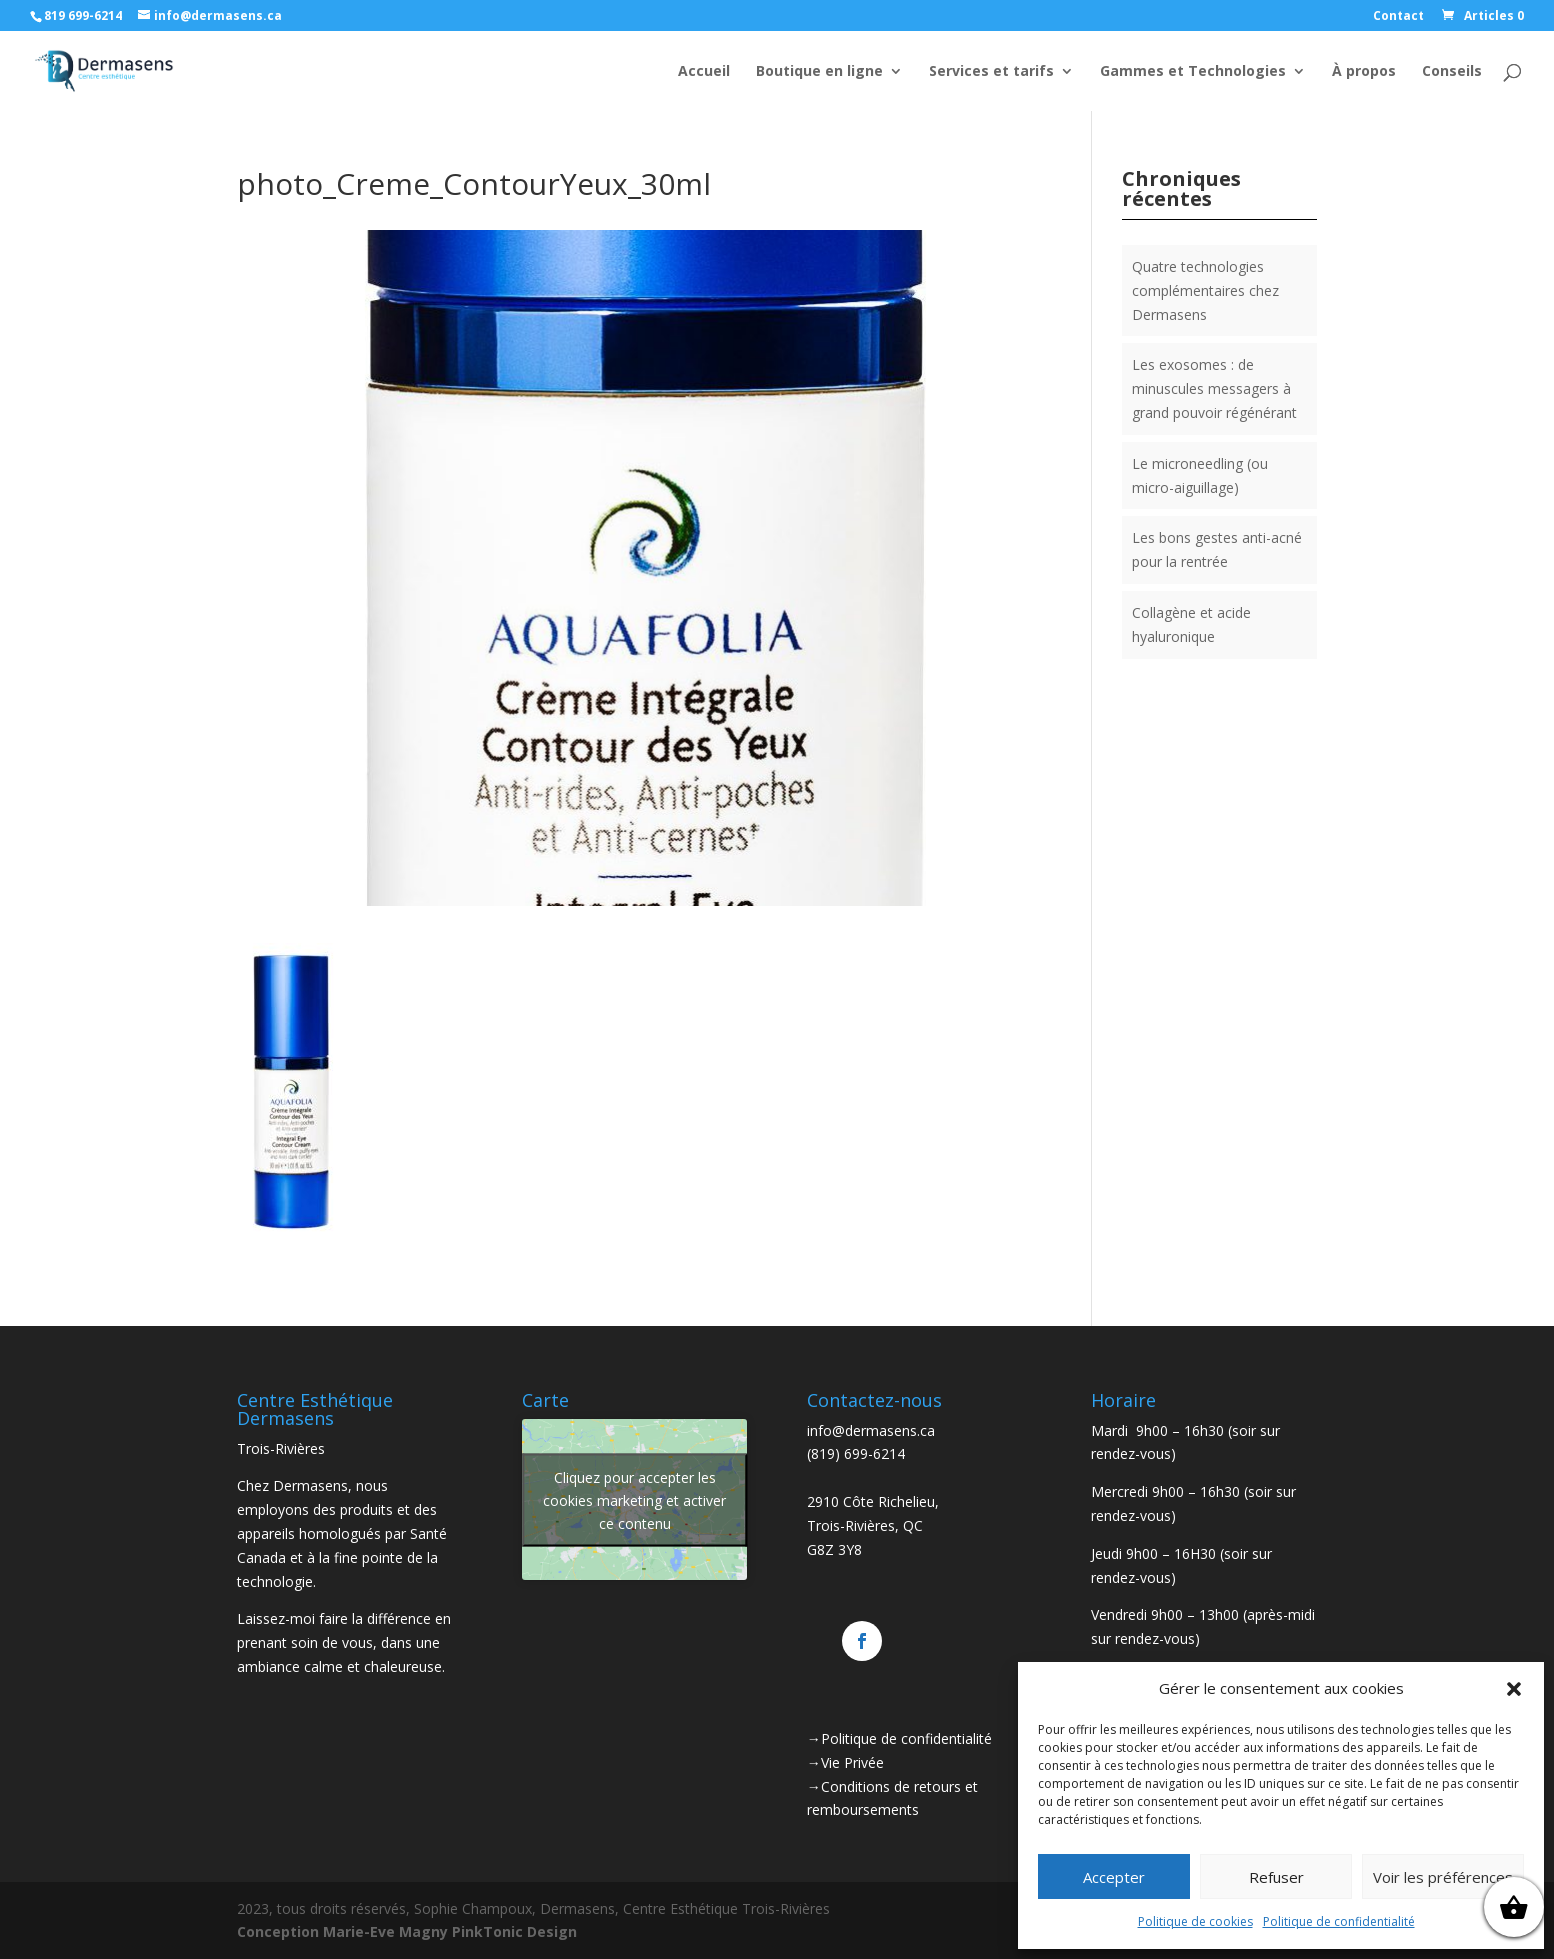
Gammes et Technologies (1193, 72)
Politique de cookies (1195, 1921)
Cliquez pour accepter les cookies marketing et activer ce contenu (634, 1499)
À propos (1364, 72)
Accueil (704, 72)
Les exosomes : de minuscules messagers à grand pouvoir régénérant (1214, 388)
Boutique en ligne (819, 72)
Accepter (1114, 1877)
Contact (1398, 17)
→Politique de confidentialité (899, 1738)
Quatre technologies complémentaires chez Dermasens (1205, 290)
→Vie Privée (845, 1762)
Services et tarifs (991, 72)
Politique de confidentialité (1339, 1921)
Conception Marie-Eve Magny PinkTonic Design (407, 1931)
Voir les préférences (1443, 1877)
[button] (1514, 1689)
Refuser (1276, 1877)
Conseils (1452, 72)
